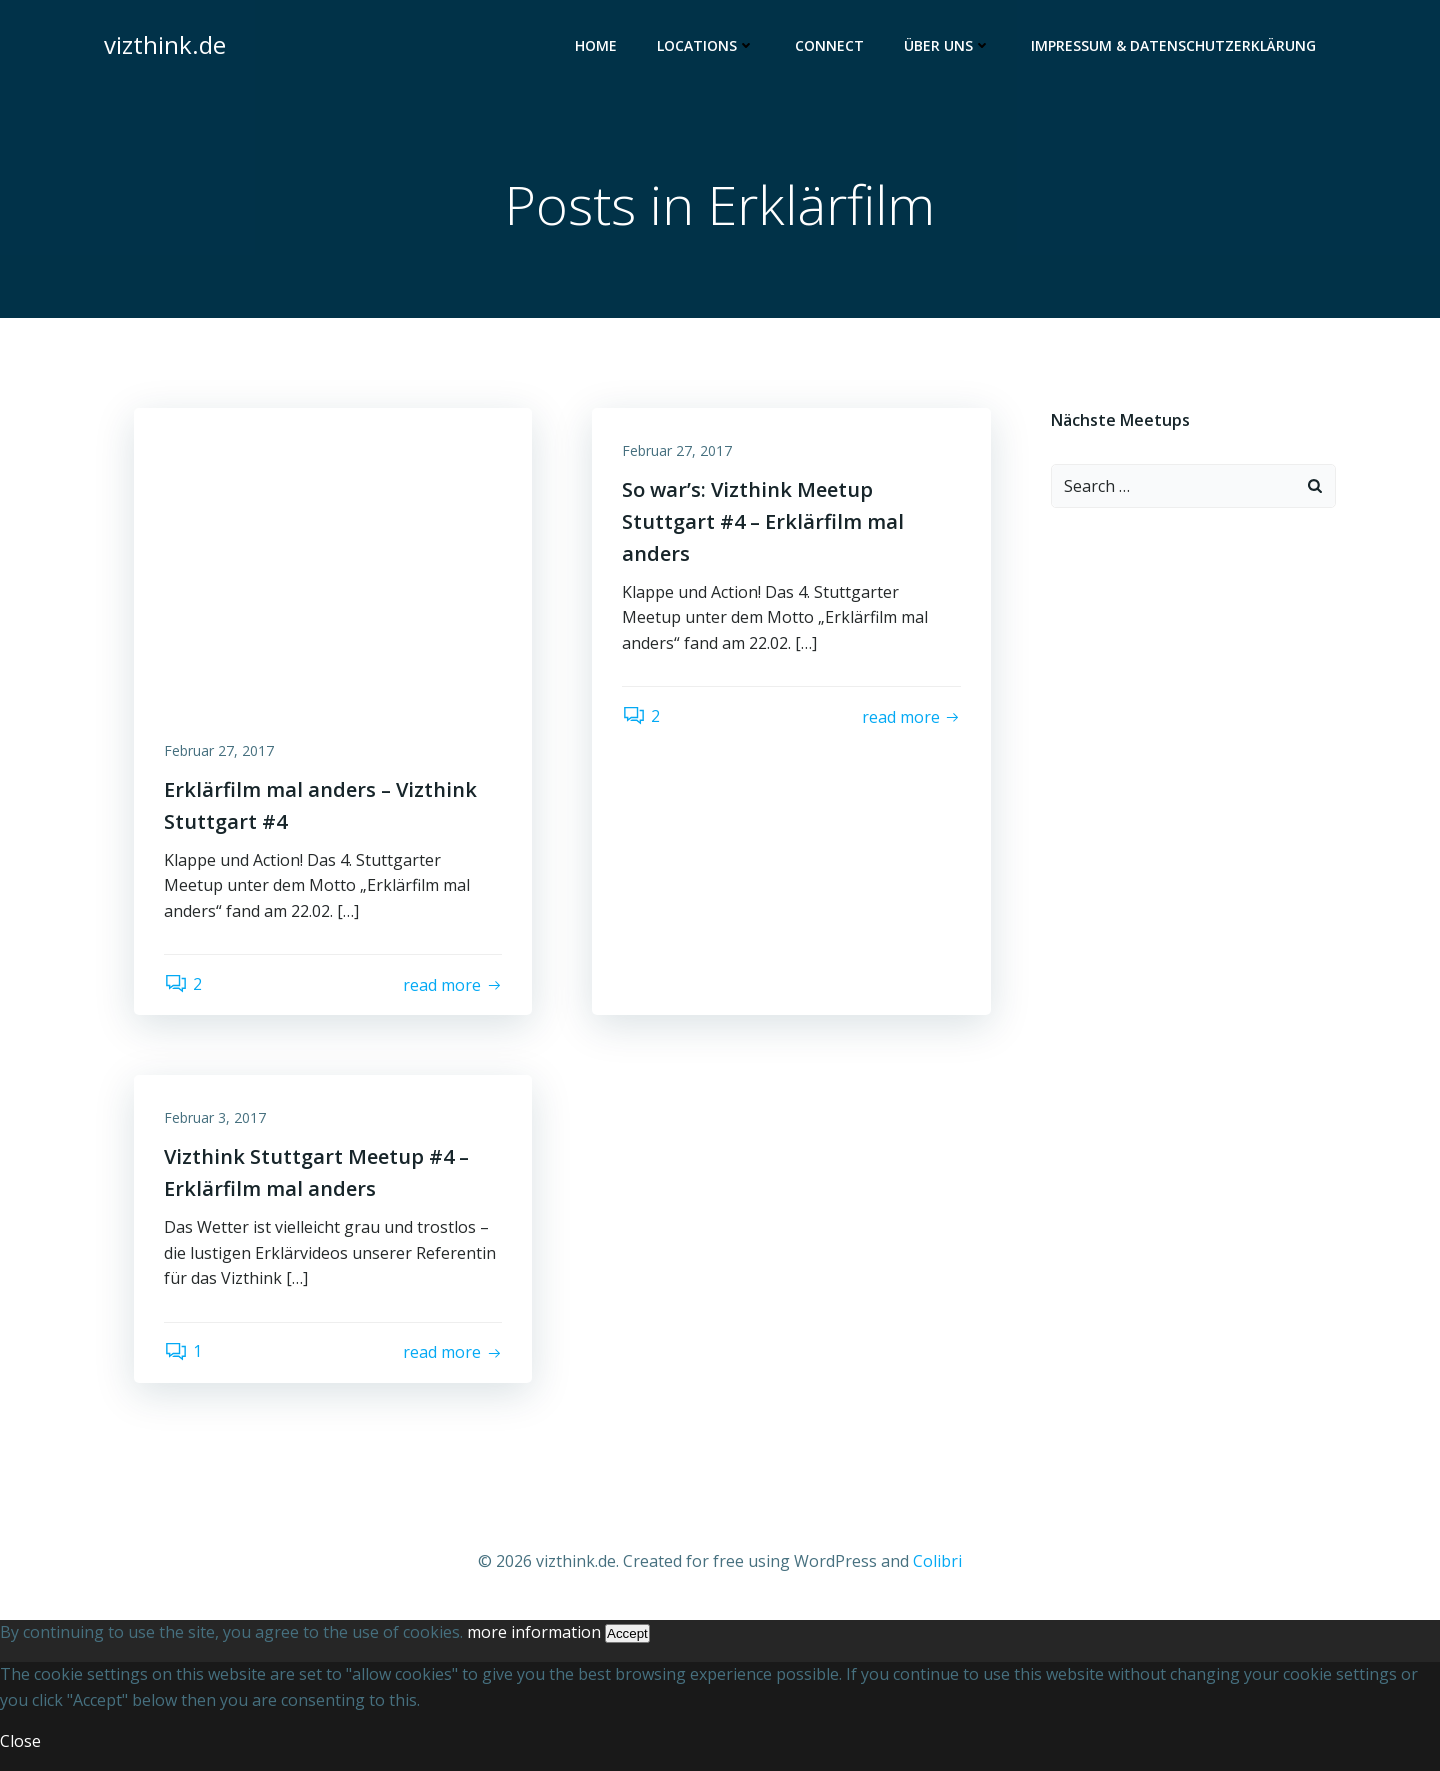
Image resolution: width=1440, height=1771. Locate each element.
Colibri (937, 1561)
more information (534, 1632)
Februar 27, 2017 (219, 750)
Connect (829, 45)
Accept (627, 1633)
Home (596, 45)
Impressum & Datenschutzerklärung (1173, 45)
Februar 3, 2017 (215, 1117)
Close (20, 1741)
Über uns (947, 45)
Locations (706, 45)
